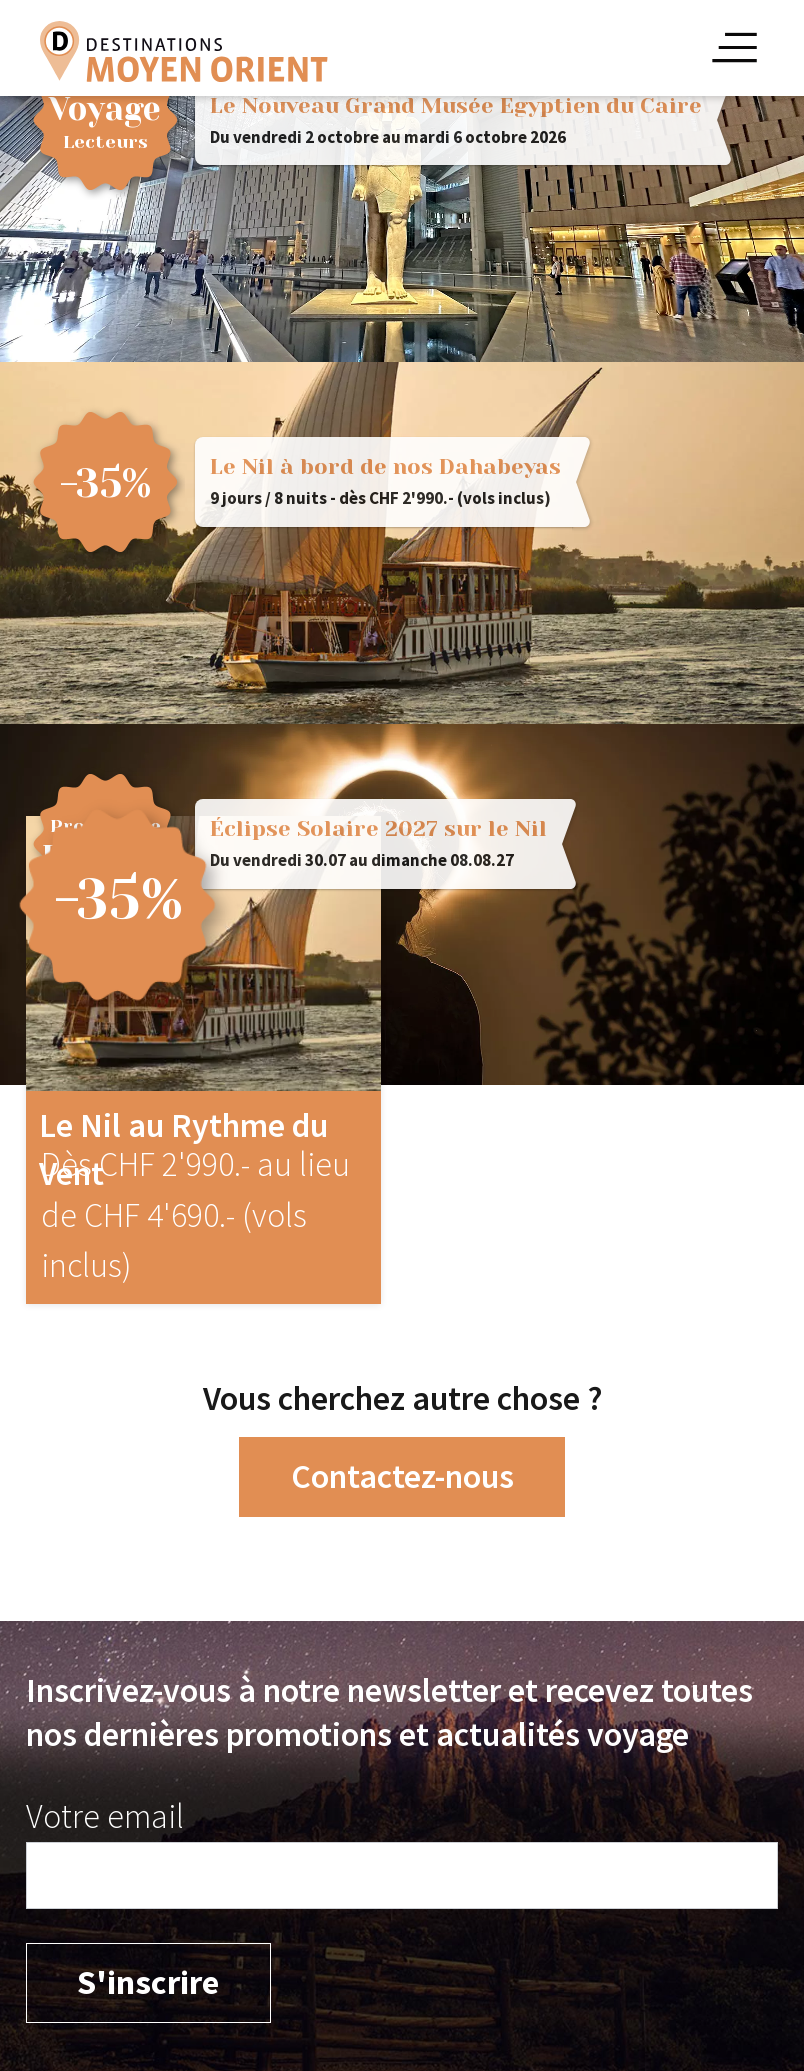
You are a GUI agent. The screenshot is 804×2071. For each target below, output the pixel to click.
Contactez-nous (402, 1476)
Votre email (105, 1816)
